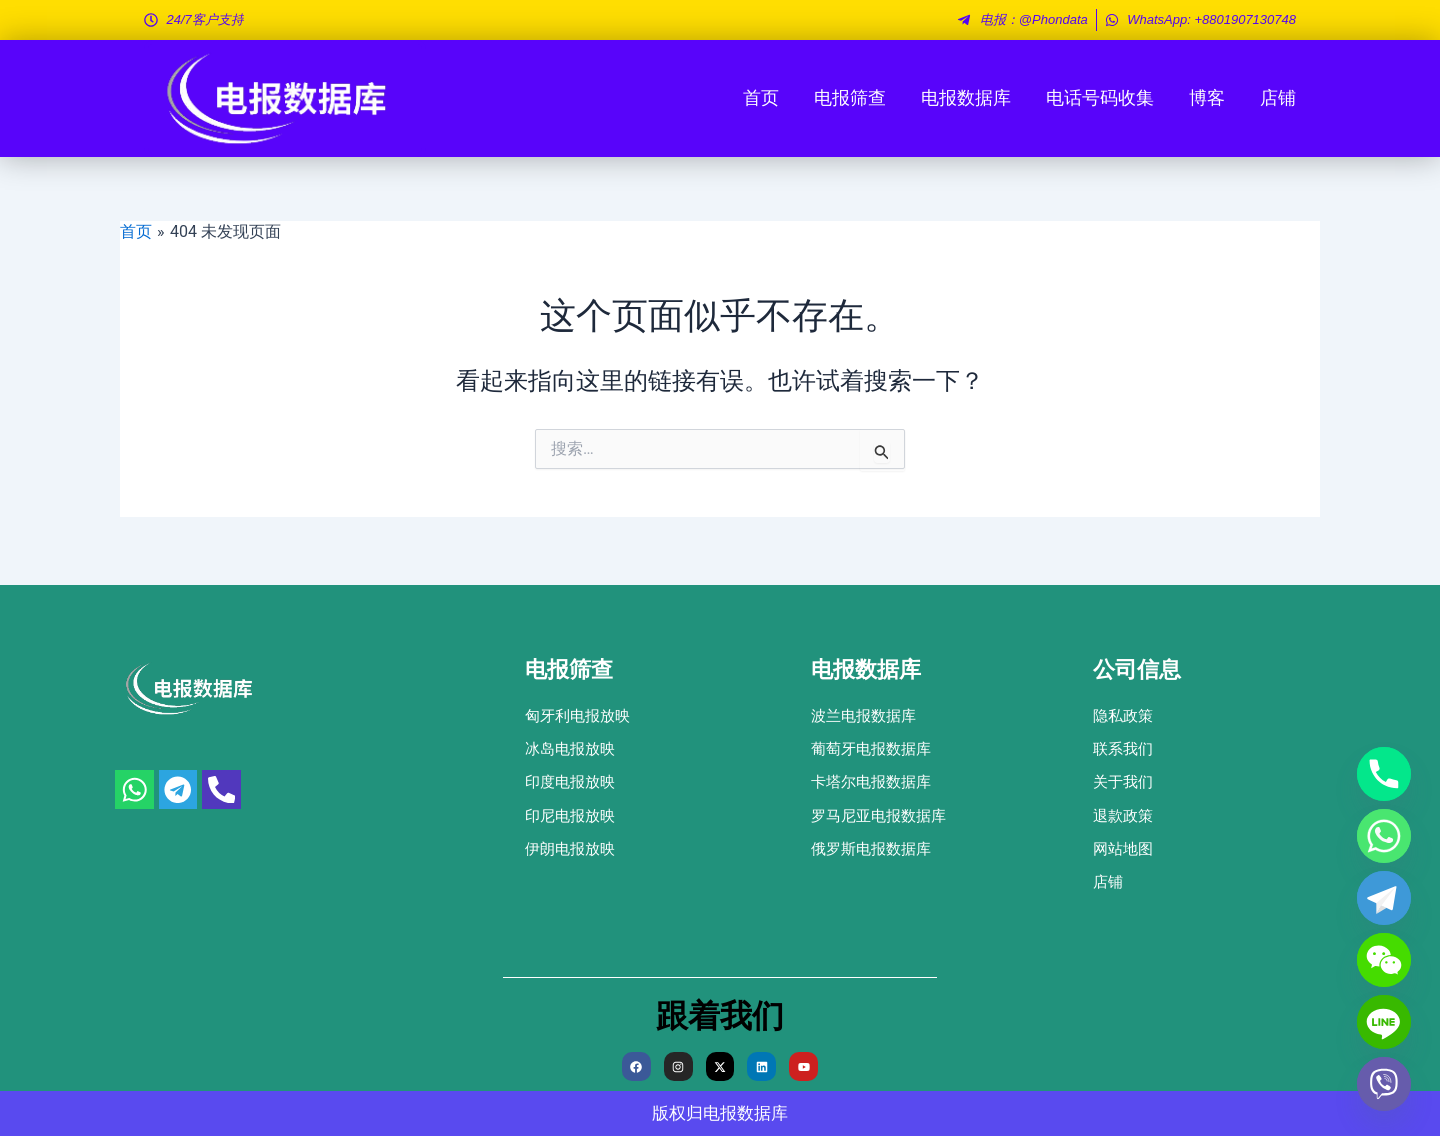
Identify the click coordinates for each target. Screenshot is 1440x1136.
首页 (761, 97)
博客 (1207, 97)
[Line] (1384, 1022)
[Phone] (1384, 774)
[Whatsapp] (1384, 836)
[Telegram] (1384, 898)
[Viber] (1384, 1084)
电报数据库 (966, 97)
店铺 (1278, 97)
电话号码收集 (1100, 97)
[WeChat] (1384, 960)
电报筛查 (850, 97)
